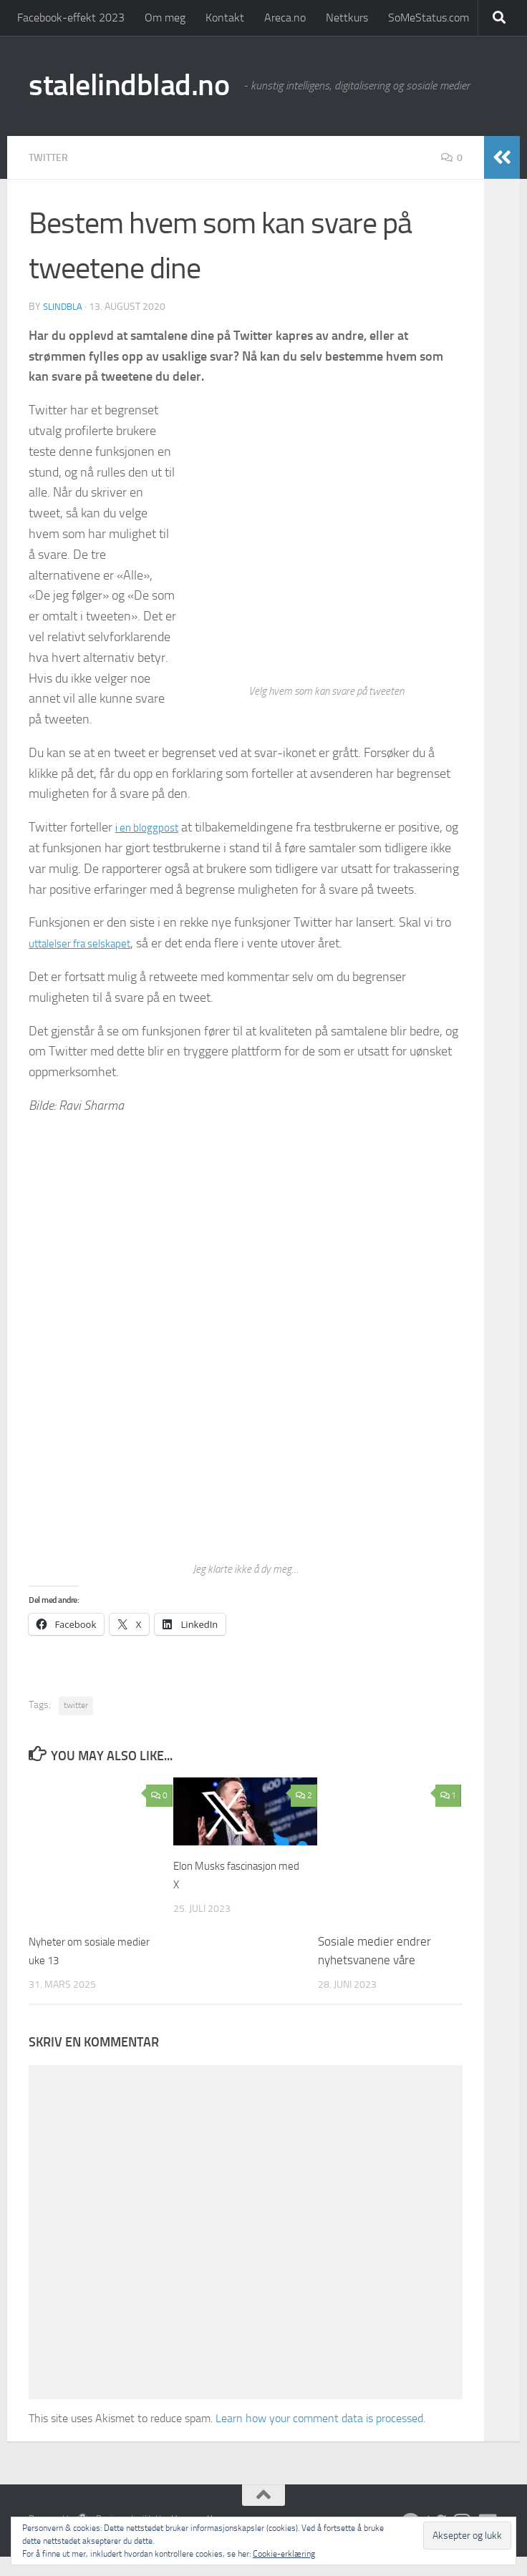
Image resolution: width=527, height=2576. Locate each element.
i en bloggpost (152, 826)
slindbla (64, 306)
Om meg (165, 17)
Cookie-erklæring (284, 2554)
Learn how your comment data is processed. (320, 2437)
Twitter (51, 157)
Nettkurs (347, 17)
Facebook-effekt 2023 (71, 17)
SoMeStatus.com (428, 17)
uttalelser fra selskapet (89, 963)
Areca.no (285, 17)
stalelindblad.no (129, 85)
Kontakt (225, 17)
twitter (76, 1724)
